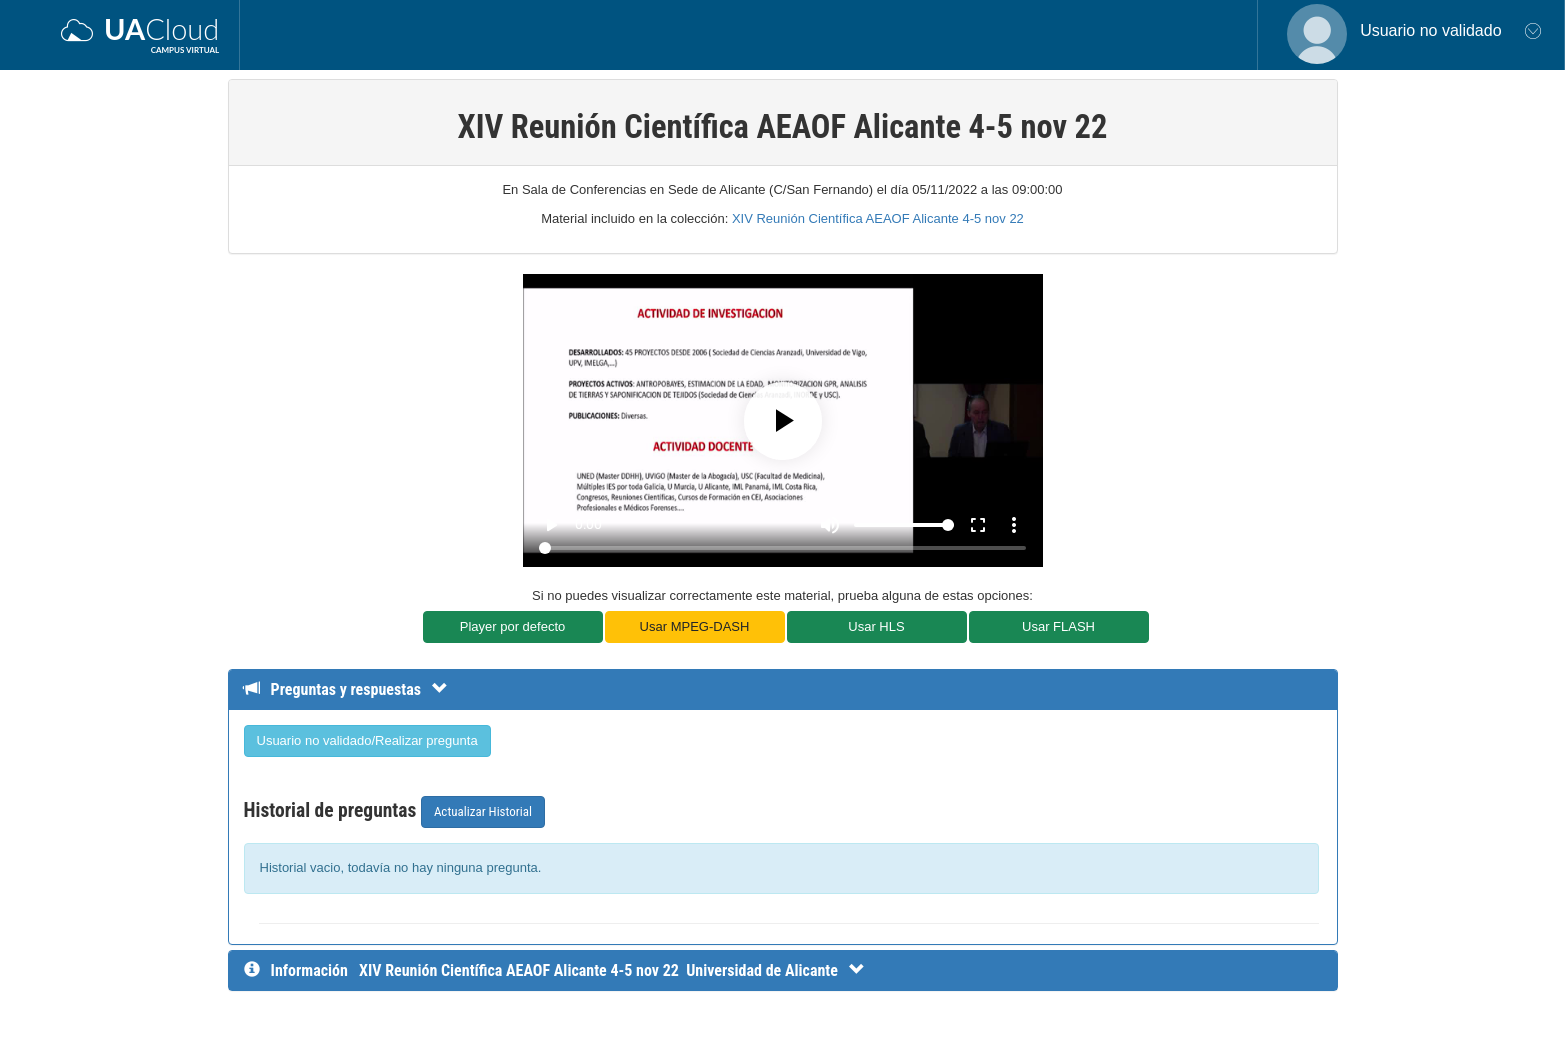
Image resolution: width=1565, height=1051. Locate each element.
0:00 (588, 524)
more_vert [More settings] (1014, 525)
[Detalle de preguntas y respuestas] (355, 689)
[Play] (783, 421)
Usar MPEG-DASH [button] (695, 626)
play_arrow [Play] (551, 525)
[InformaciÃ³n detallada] (612, 970)
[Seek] (782, 548)
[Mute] (830, 525)
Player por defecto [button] (513, 626)
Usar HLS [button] (876, 626)
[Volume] (904, 525)
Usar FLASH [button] (1058, 626)
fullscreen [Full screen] (978, 525)
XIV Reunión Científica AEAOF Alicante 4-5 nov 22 (878, 218)
